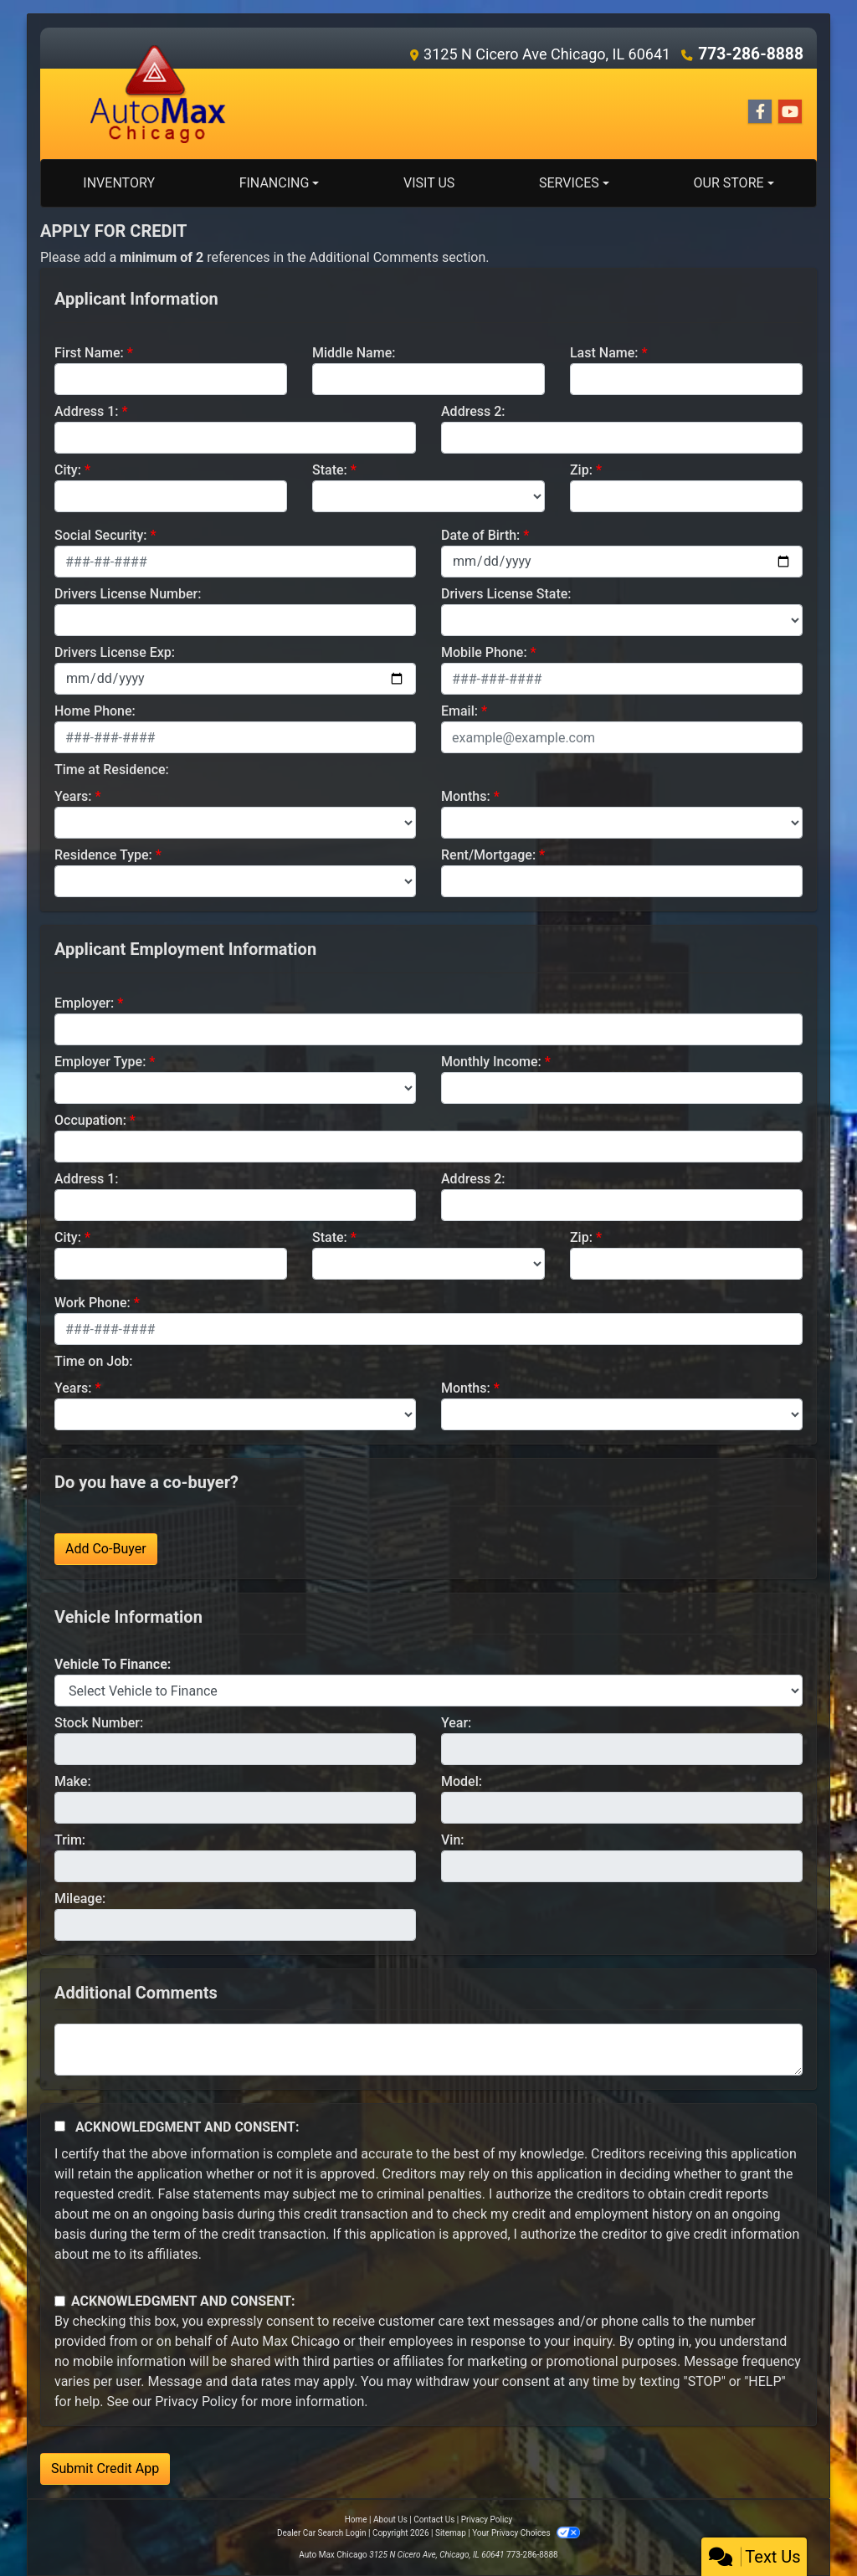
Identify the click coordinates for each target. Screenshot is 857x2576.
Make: (72, 1781)
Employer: (84, 1003)
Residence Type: (103, 855)
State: (329, 470)
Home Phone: (95, 711)
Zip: (581, 470)
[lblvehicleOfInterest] (428, 1690)
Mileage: (79, 1898)
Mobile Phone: (484, 652)
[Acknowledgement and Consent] (59, 2126)
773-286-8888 (754, 54)
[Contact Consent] (59, 2301)
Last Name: (604, 353)
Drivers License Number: (127, 594)
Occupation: (90, 1120)
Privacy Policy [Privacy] (487, 2519)
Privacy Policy (196, 2401)
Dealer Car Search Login (322, 2533)
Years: (73, 796)
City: (67, 470)
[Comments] (428, 2050)
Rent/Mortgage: (488, 855)
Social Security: (100, 535)
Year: (456, 1723)
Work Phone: (92, 1303)
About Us (390, 2519)
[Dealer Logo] (158, 93)
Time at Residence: (111, 769)
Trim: (69, 1840)
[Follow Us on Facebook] (760, 112)
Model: (461, 1781)
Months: (465, 796)
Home (356, 2519)
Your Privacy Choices (526, 2533)
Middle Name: (353, 353)
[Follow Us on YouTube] (790, 112)
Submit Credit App (105, 2468)
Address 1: (86, 411)
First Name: (89, 353)
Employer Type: (100, 1062)
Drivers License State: (506, 594)
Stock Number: (98, 1723)
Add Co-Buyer (105, 1549)
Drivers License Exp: (114, 652)
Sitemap (450, 2533)
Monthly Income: (491, 1062)
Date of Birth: (480, 535)
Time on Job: (93, 1361)
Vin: (452, 1840)
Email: (459, 711)
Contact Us (433, 2519)
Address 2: (473, 411)
